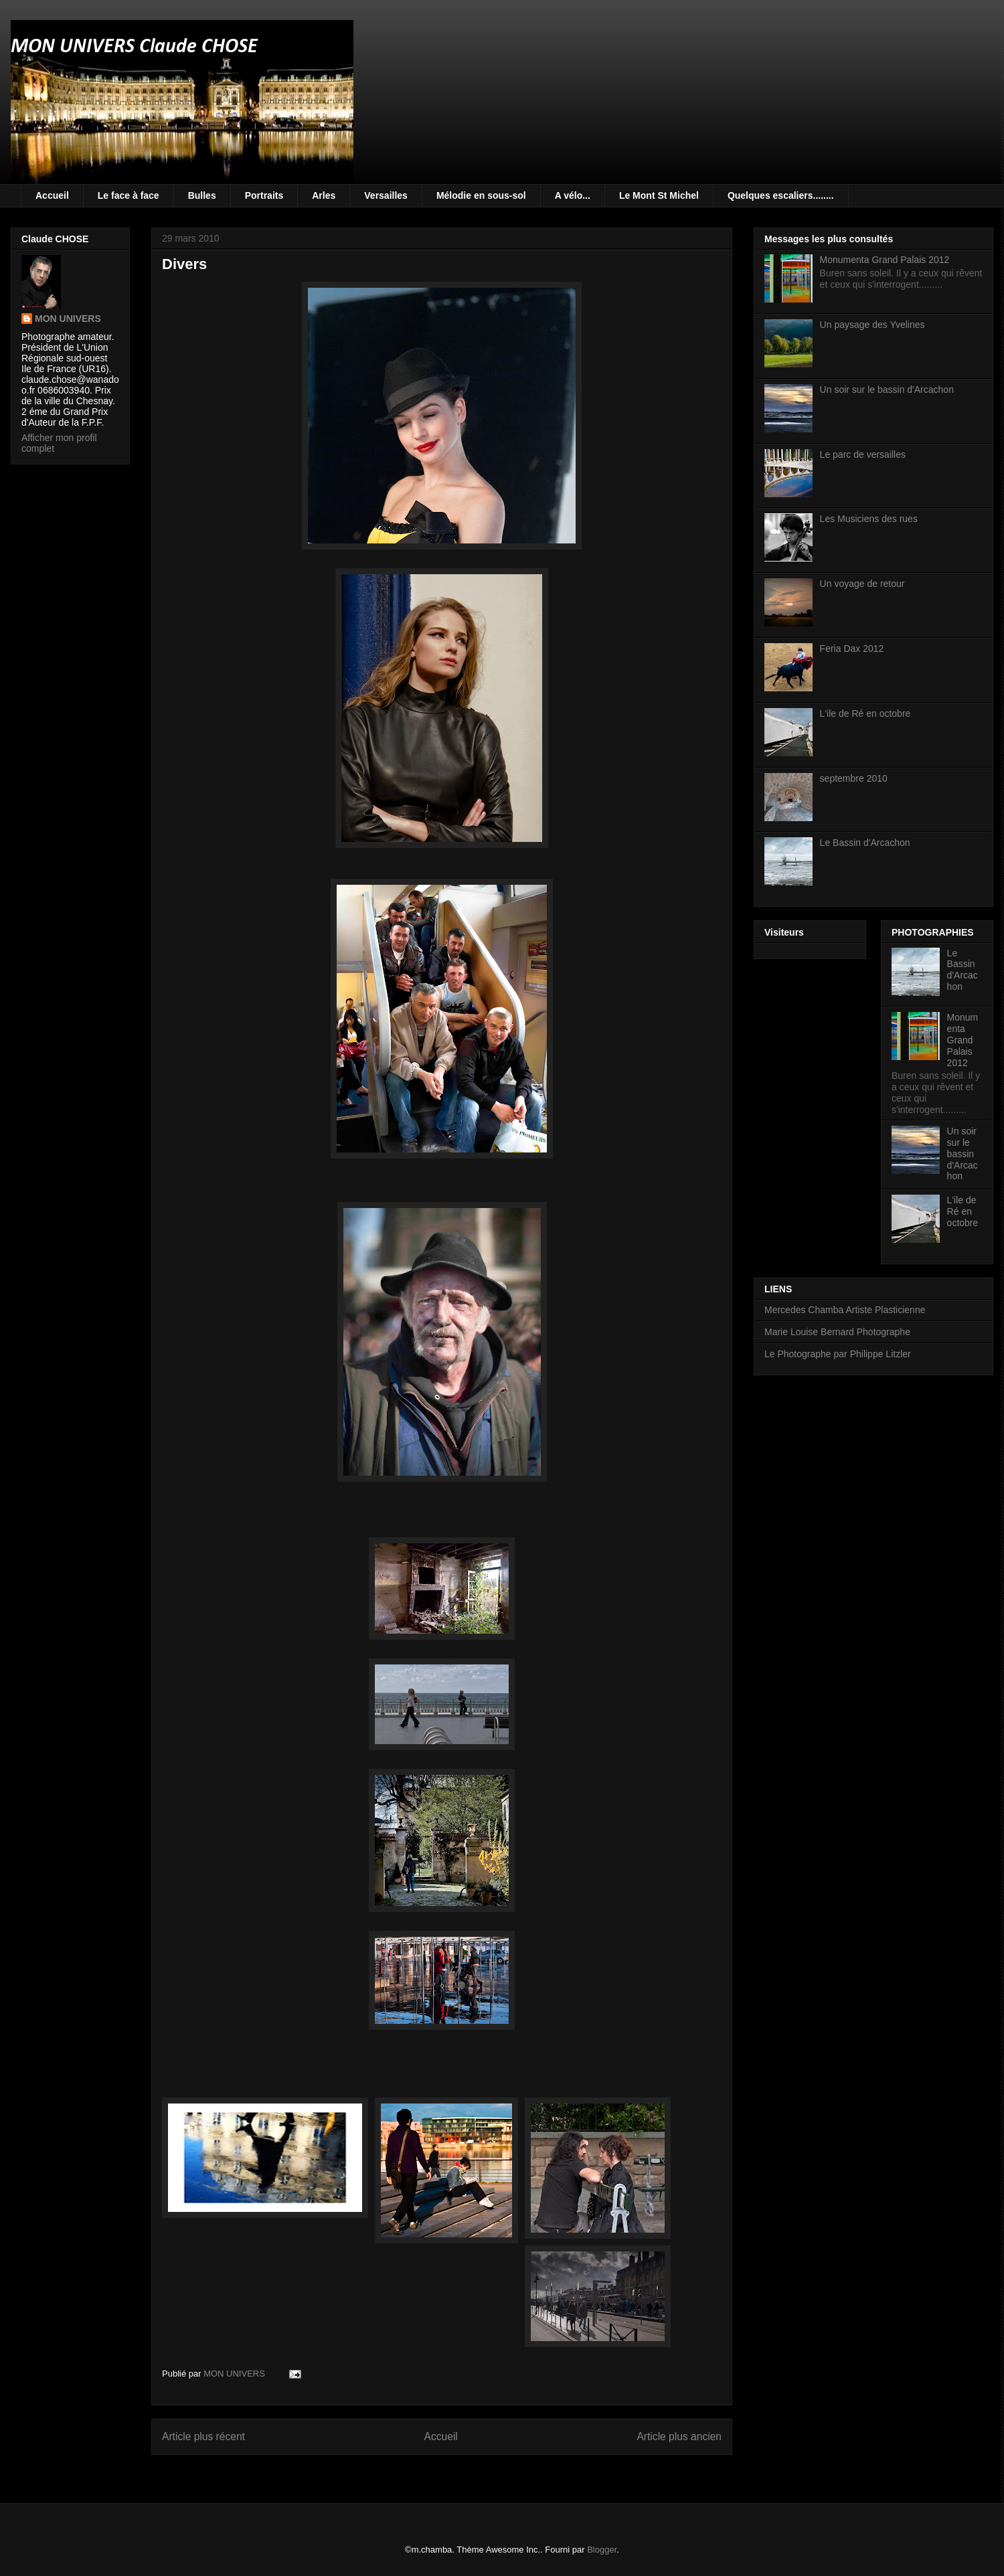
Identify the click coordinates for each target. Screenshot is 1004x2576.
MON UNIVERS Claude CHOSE (134, 47)
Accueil (52, 195)
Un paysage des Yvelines (872, 324)
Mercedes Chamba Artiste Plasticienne (844, 1309)
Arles (323, 195)
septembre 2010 (854, 778)
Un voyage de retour (862, 583)
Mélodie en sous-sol (481, 195)
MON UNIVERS (68, 318)
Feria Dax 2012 (852, 648)
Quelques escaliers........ (781, 195)
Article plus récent (203, 2436)
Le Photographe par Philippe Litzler (837, 1354)
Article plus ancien (679, 2436)
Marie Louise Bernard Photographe (837, 1331)
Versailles (386, 195)
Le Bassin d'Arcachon (865, 842)
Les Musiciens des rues (869, 518)
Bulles (202, 195)
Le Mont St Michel (659, 195)
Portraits (264, 195)
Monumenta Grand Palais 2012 (885, 259)
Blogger (601, 2550)
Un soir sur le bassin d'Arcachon (887, 389)
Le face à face (128, 195)
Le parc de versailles (863, 454)
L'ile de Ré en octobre (865, 713)
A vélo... (572, 195)
